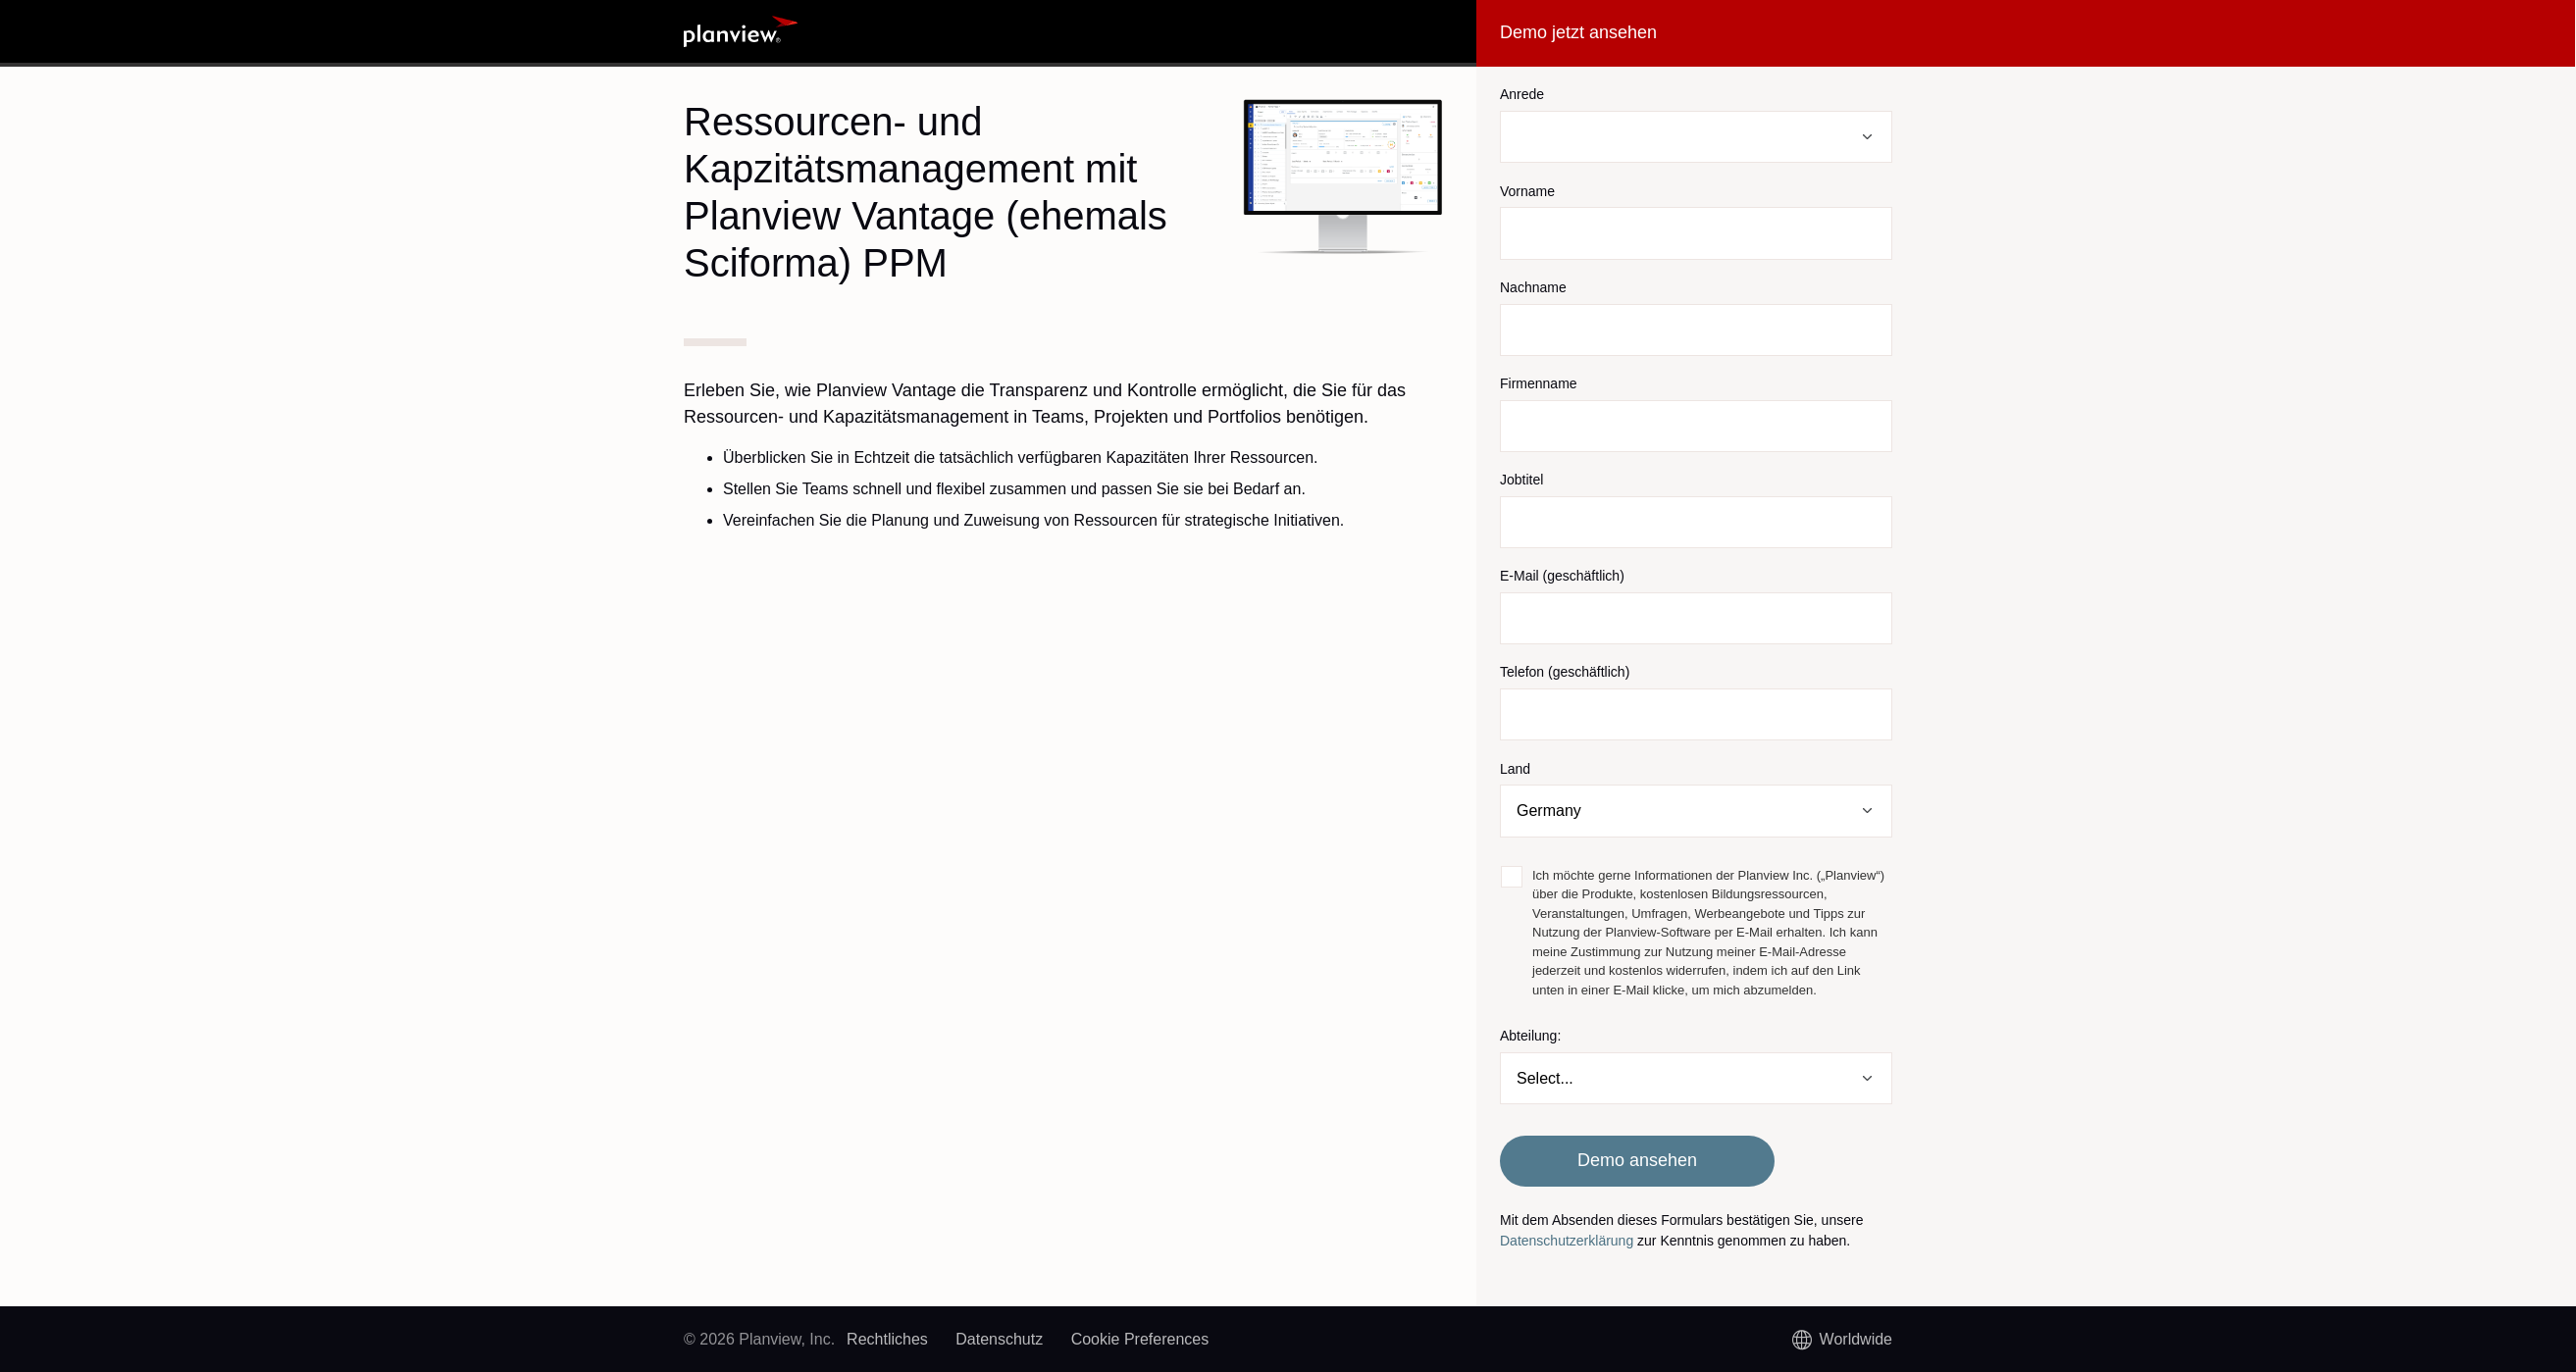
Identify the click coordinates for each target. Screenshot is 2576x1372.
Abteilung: (1530, 1035)
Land (1515, 769)
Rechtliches (887, 1339)
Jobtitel (1521, 479)
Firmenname (1538, 383)
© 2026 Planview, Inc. (759, 1339)
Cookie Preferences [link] (1140, 1339)
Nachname (1533, 287)
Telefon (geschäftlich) (1564, 672)
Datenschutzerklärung (1566, 1240)
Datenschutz (999, 1339)
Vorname (1527, 191)
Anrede (1522, 94)
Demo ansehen (1637, 1160)
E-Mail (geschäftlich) (1562, 576)
